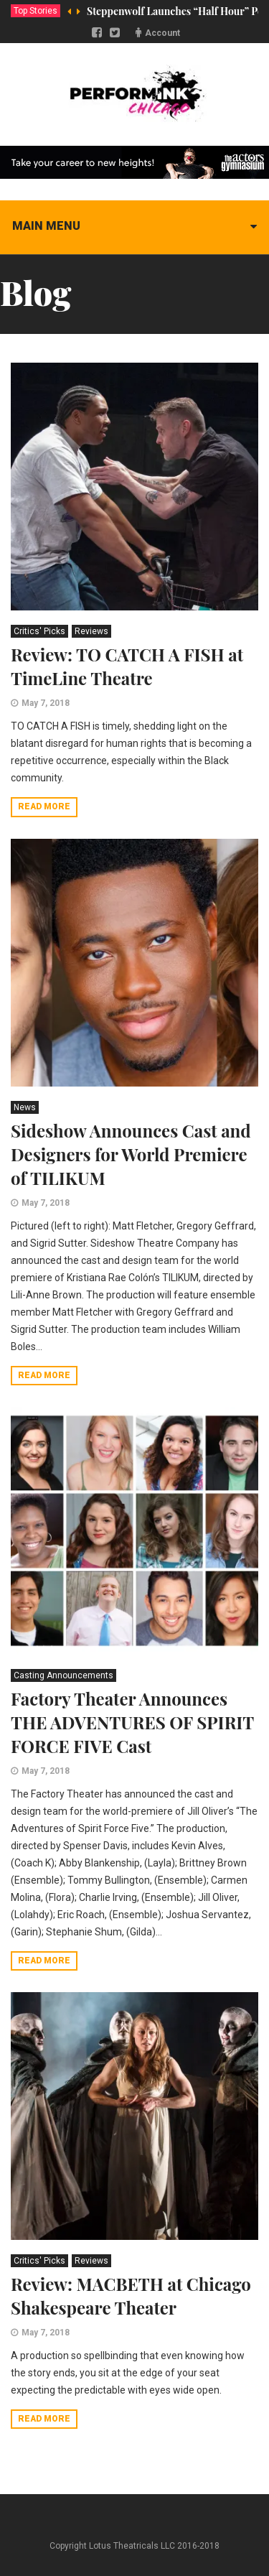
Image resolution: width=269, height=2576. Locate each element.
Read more (44, 806)
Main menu (46, 226)
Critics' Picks (39, 631)
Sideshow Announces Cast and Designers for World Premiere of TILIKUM (131, 1154)
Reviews (91, 631)
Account (162, 33)
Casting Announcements (63, 1675)
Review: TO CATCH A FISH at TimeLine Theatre (127, 666)
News (25, 1107)
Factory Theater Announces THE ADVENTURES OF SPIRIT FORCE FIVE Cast (132, 1722)
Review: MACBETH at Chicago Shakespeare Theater (131, 2295)
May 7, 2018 (46, 703)
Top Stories (35, 11)
